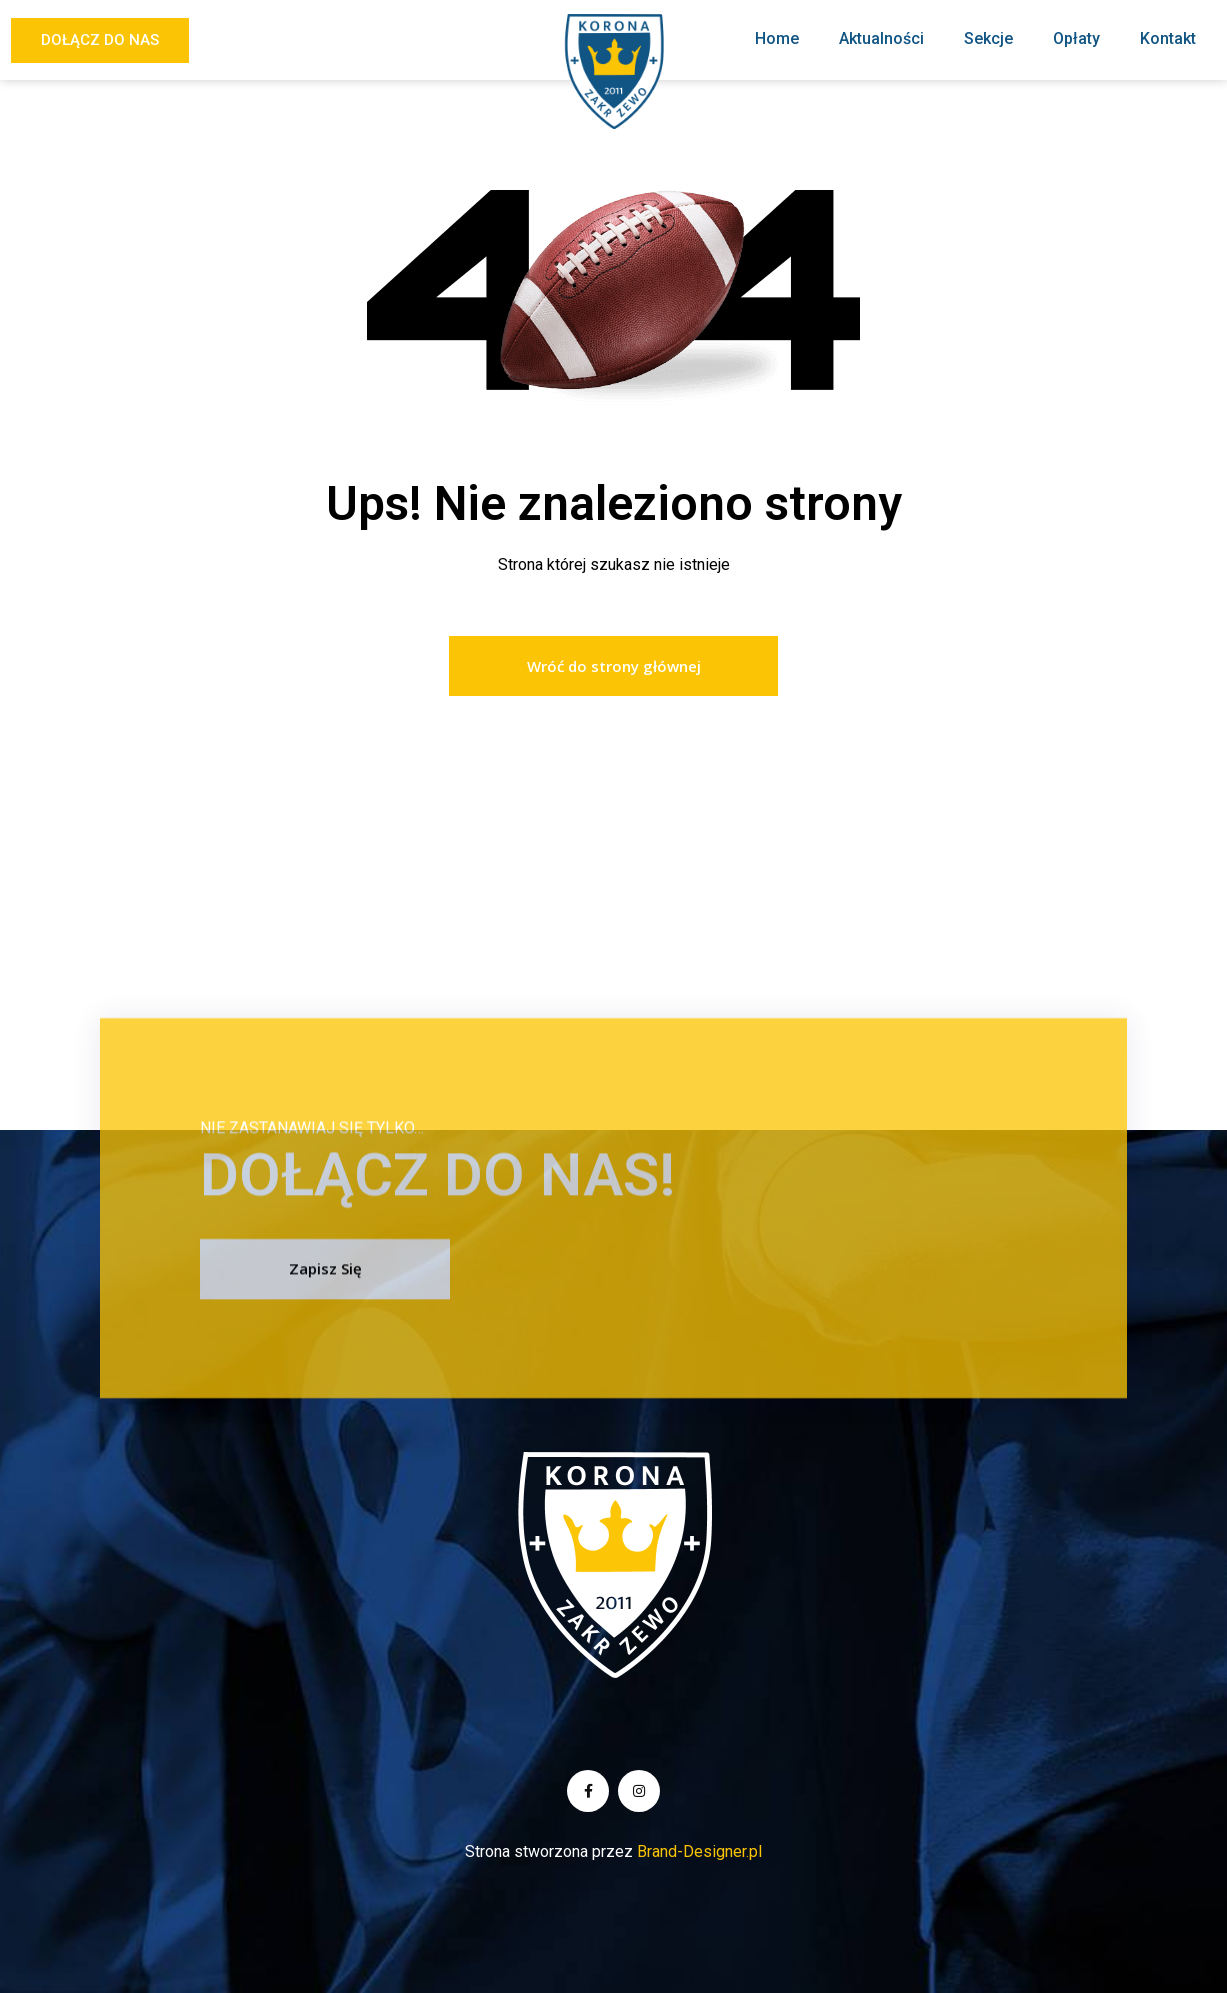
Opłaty (1076, 38)
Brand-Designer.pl (699, 1851)
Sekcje (988, 38)
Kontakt (1168, 38)
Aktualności (881, 38)
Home (777, 38)
